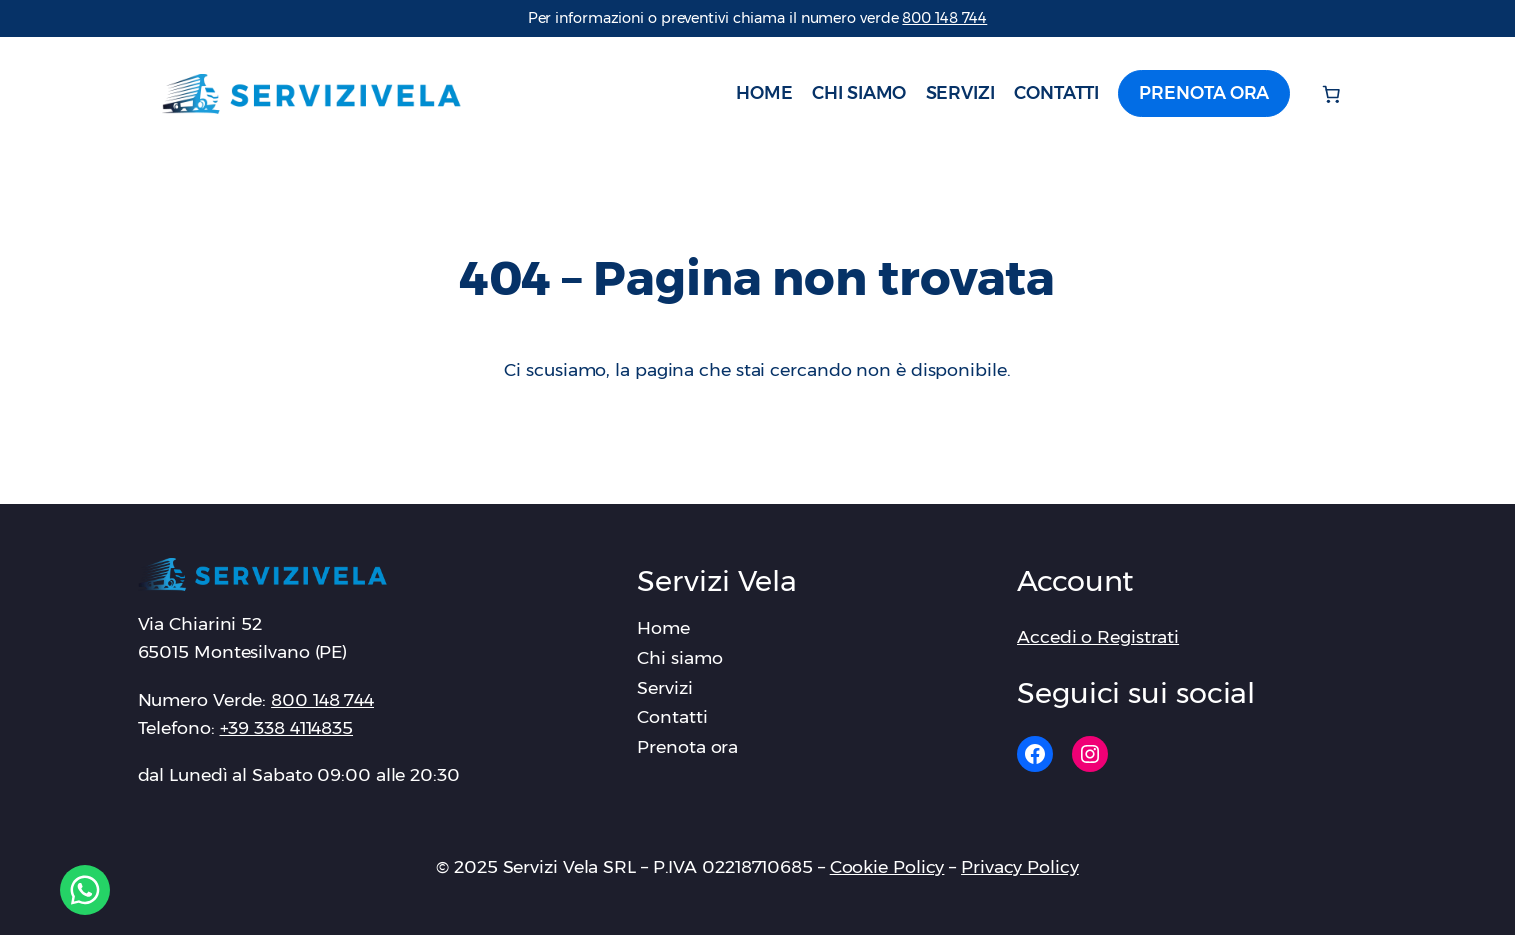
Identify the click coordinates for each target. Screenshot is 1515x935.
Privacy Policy (1020, 866)
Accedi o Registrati (1098, 636)
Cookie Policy (887, 866)
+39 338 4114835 (287, 727)
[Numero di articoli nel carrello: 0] (1332, 94)
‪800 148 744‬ (944, 18)
